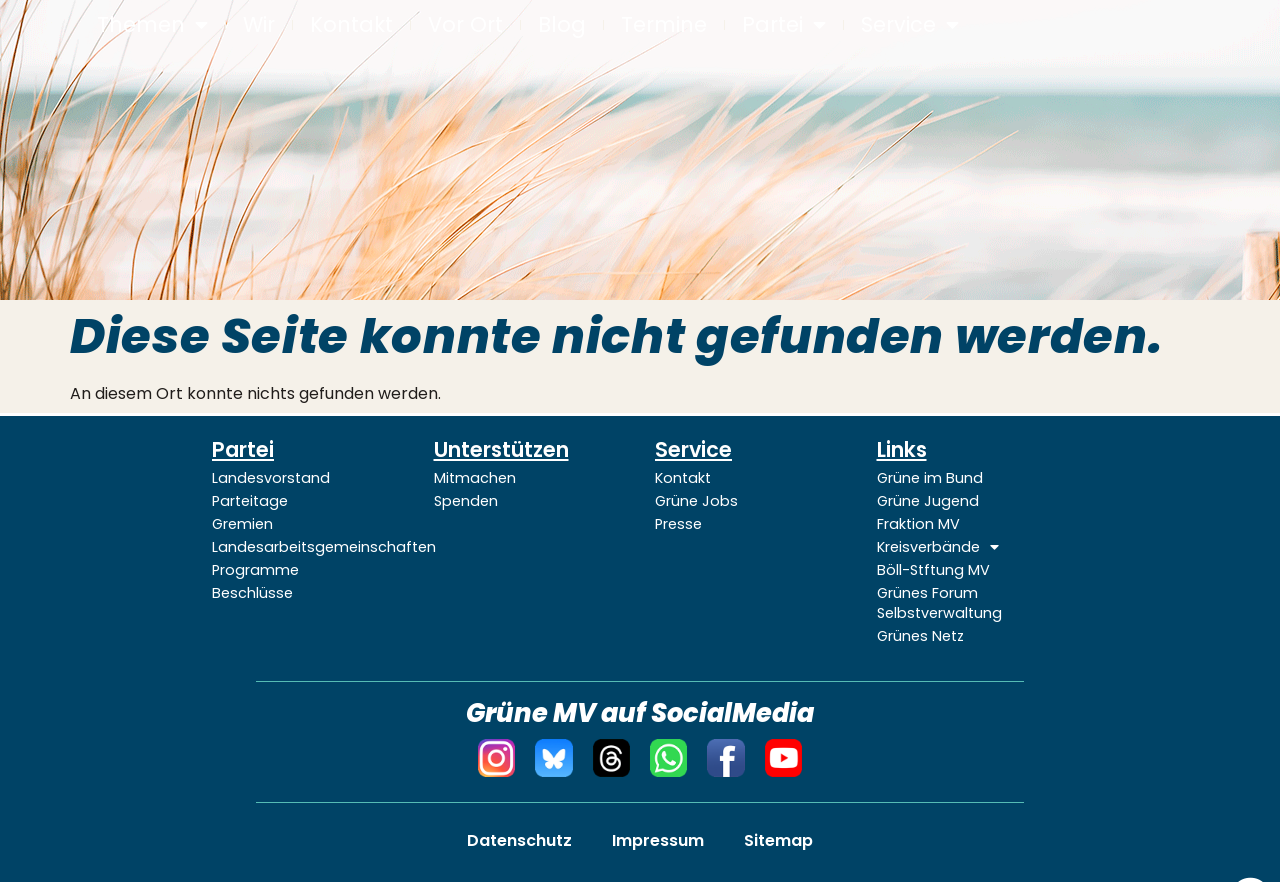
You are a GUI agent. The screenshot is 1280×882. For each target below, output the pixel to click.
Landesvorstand (271, 478)
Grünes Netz (920, 636)
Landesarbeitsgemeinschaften (308, 547)
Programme (255, 570)
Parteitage (250, 501)
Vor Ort (465, 25)
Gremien (242, 524)
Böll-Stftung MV (933, 570)
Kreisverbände (938, 547)
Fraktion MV (918, 524)
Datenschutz (519, 840)
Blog (562, 25)
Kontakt (351, 25)
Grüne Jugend (928, 501)
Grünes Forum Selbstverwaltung (939, 603)
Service (910, 25)
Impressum (658, 840)
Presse (678, 524)
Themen (152, 25)
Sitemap (778, 840)
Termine (664, 25)
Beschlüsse (252, 593)
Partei (784, 25)
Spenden (466, 501)
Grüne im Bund (930, 478)
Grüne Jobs (696, 501)
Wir (259, 25)
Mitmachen (475, 478)
